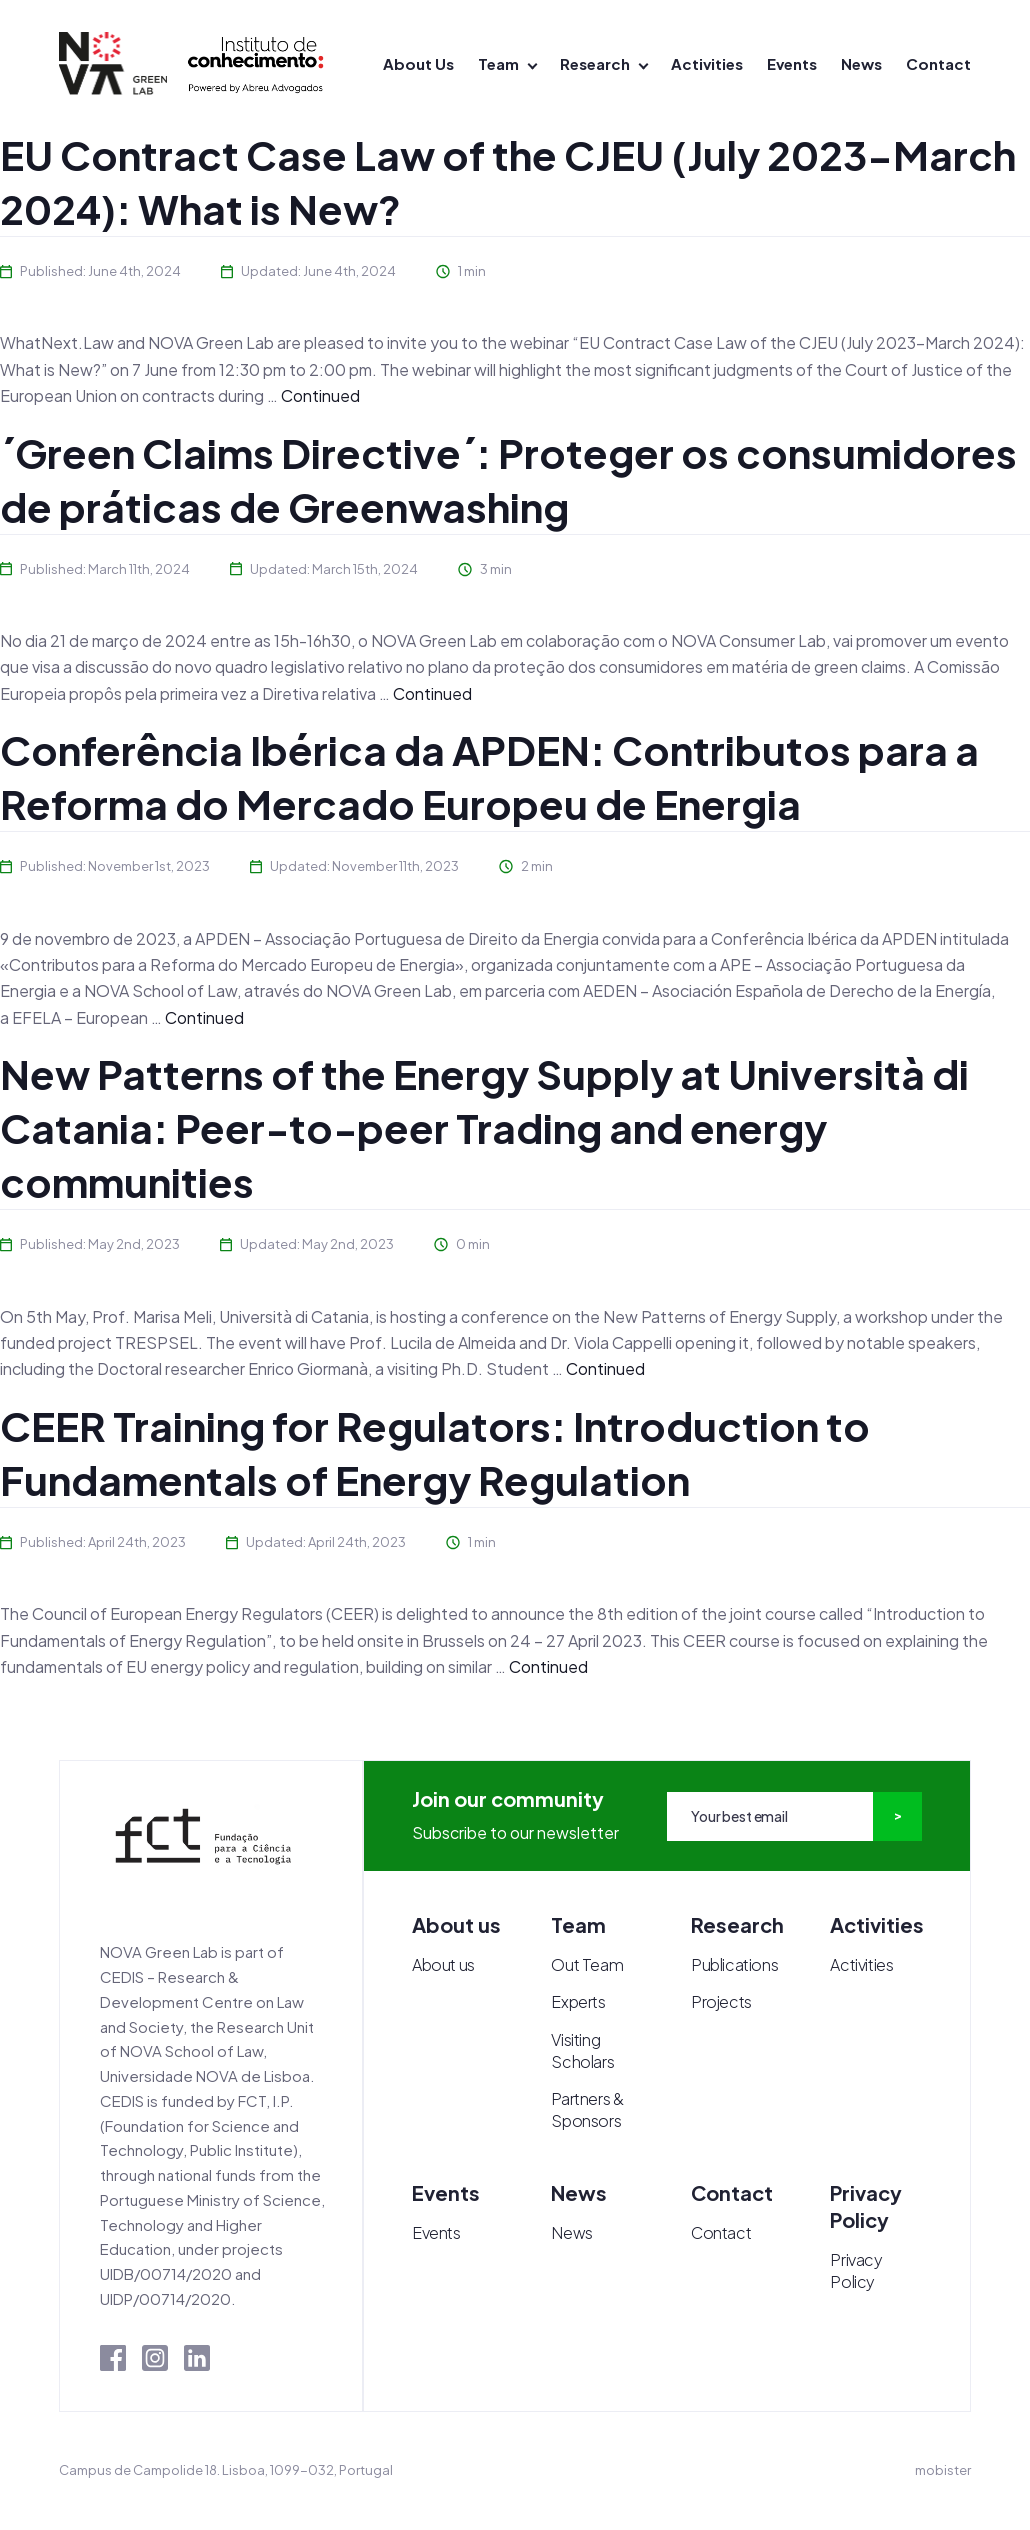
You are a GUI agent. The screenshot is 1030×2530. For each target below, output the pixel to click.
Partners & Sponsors (587, 2109)
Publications (734, 1964)
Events (792, 63)
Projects (721, 2001)
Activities (707, 63)
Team (498, 63)
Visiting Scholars (582, 2050)
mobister (943, 2470)
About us (443, 1964)
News (861, 63)
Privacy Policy (856, 2270)
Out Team (587, 1964)
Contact (938, 63)
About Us (418, 63)
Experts (578, 2001)
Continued (320, 395)
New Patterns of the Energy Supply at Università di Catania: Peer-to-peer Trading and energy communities (484, 1127)
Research (595, 63)
